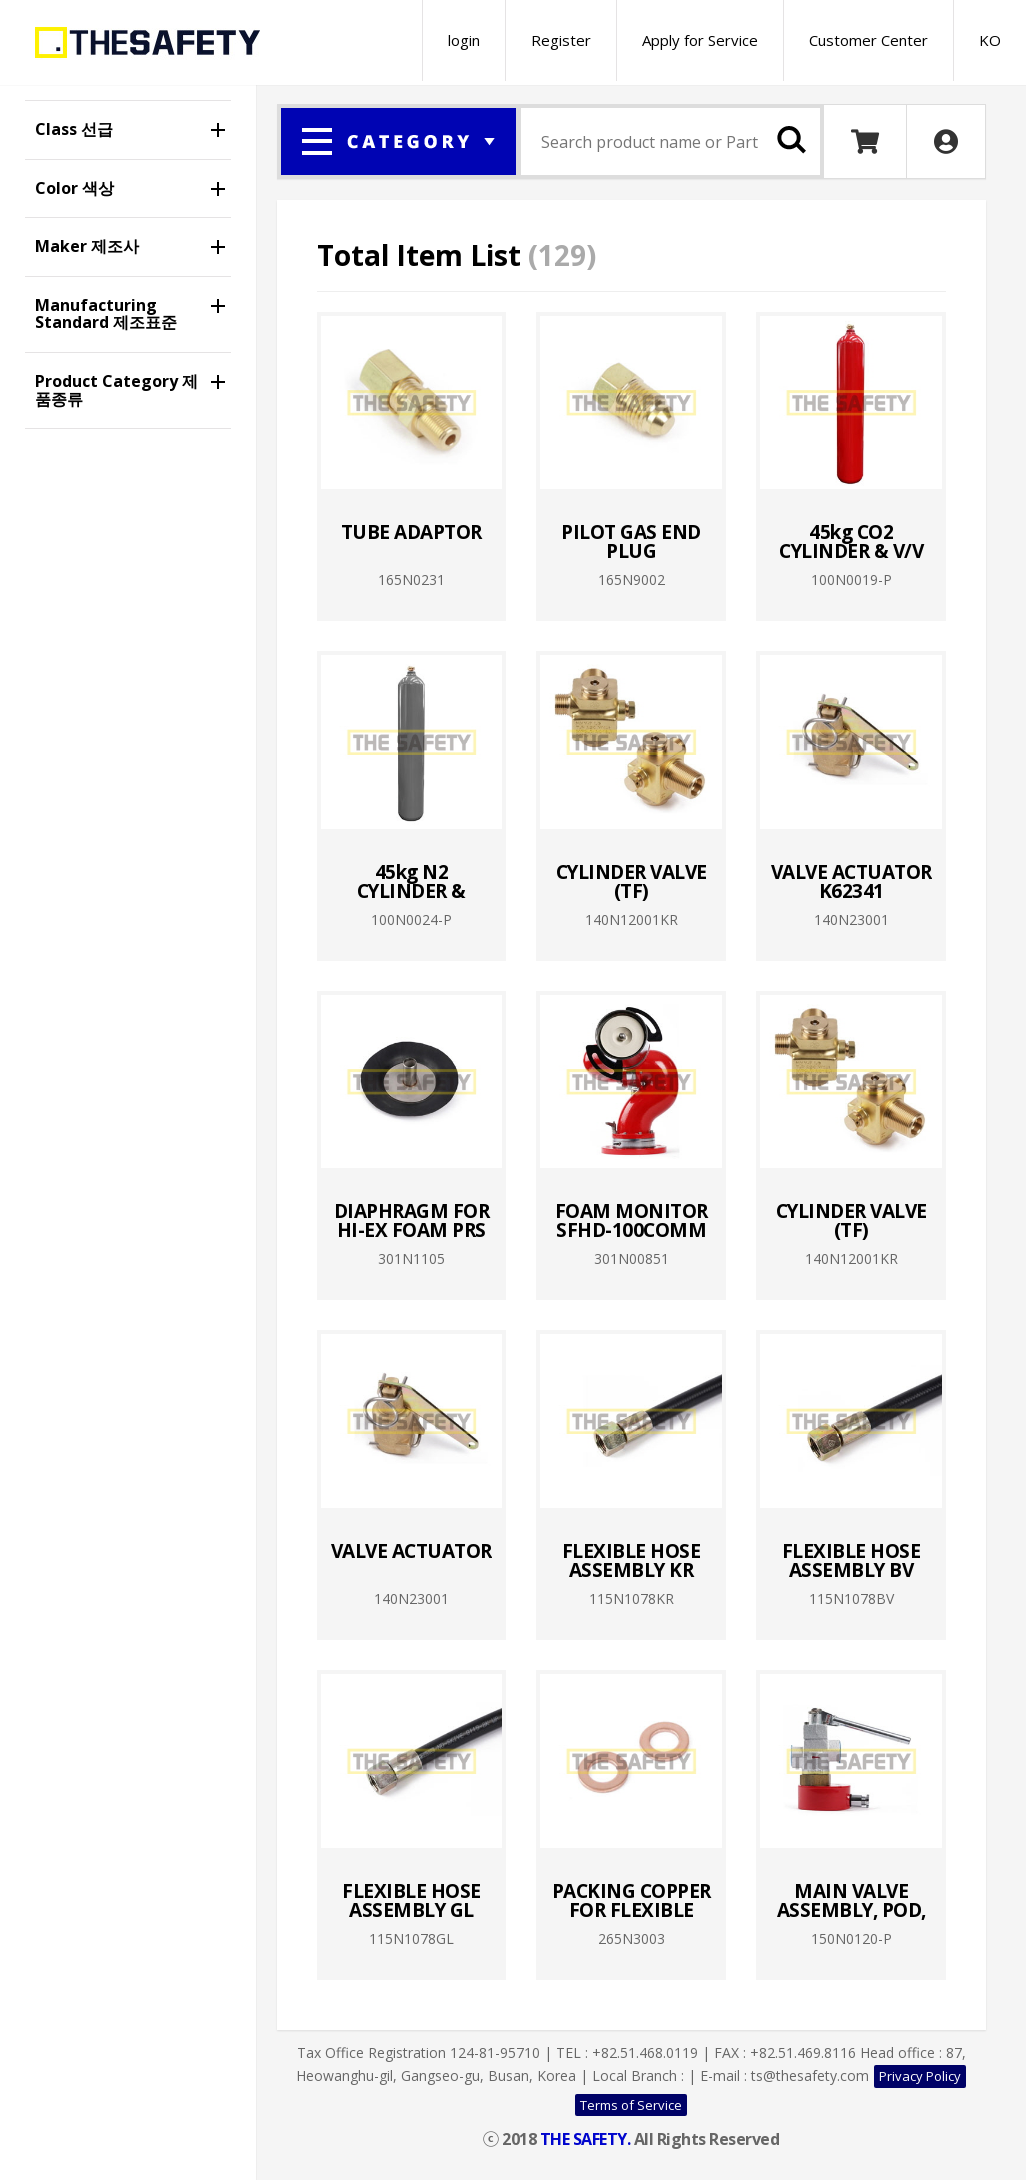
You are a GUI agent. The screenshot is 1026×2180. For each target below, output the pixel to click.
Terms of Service (631, 2105)
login (464, 40)
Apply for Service (700, 40)
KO (990, 40)
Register (561, 40)
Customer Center (868, 40)
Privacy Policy (920, 2076)
